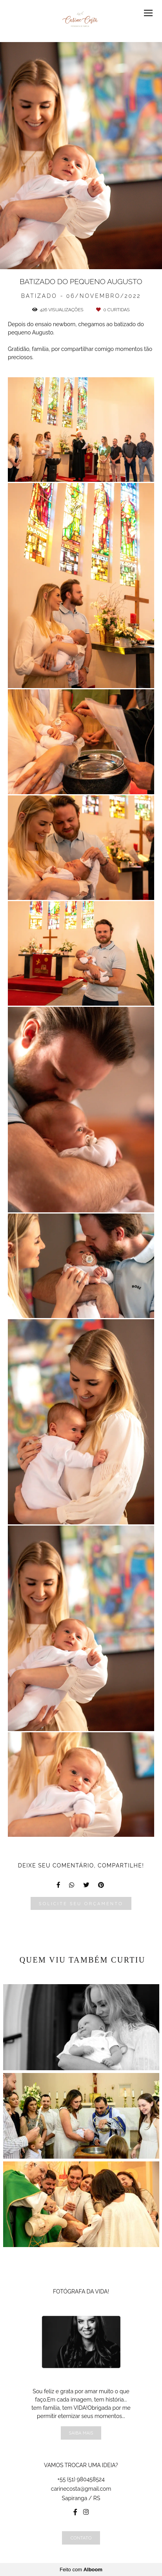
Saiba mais (81, 2433)
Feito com (81, 2569)
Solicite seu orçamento (81, 1903)
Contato (80, 2538)
